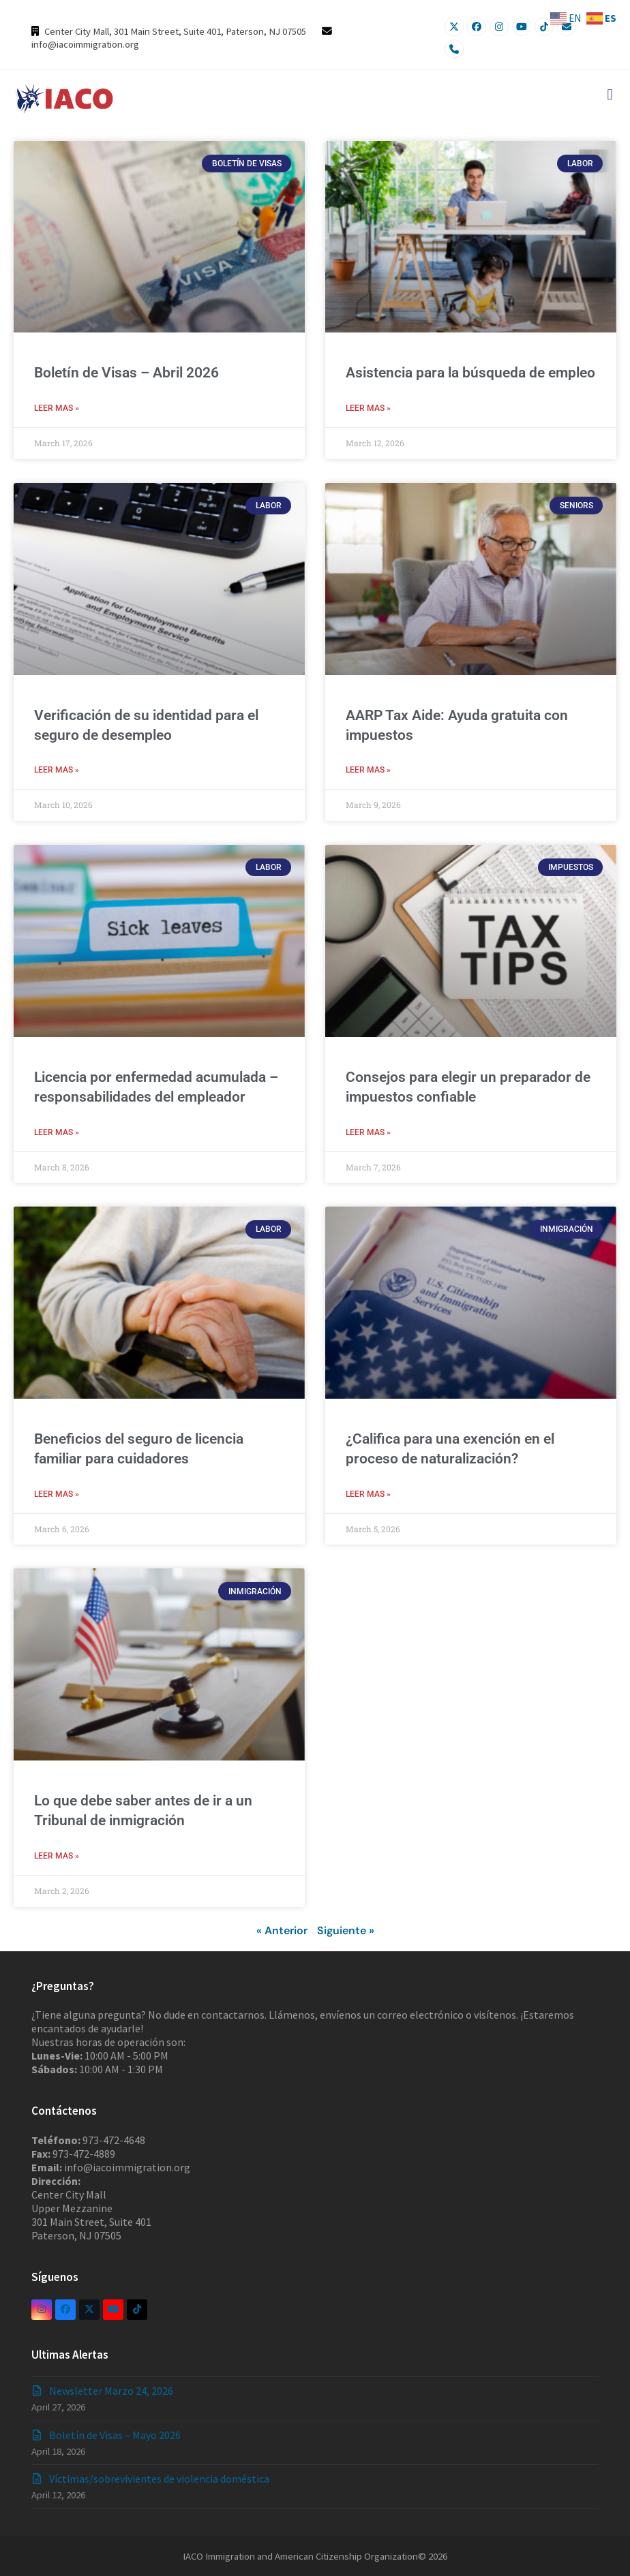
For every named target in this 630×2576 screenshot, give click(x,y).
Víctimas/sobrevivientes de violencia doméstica (159, 2478)
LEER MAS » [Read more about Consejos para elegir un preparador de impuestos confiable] (368, 1132)
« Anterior (282, 1931)
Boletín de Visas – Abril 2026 (126, 372)
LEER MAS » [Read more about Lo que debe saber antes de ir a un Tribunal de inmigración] (56, 1856)
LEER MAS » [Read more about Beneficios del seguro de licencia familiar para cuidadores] (56, 1494)
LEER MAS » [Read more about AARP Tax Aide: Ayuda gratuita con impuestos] (368, 770)
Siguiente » (345, 1931)
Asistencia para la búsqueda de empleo (470, 372)
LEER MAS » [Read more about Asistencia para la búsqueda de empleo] (368, 408)
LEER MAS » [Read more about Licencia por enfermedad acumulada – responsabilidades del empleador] (56, 1132)
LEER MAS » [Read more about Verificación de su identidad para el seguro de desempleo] (56, 770)
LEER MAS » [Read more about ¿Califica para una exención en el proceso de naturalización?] (368, 1494)
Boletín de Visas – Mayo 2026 (115, 2435)
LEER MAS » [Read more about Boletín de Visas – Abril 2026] (56, 408)
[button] (609, 94)
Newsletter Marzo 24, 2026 (111, 2390)
